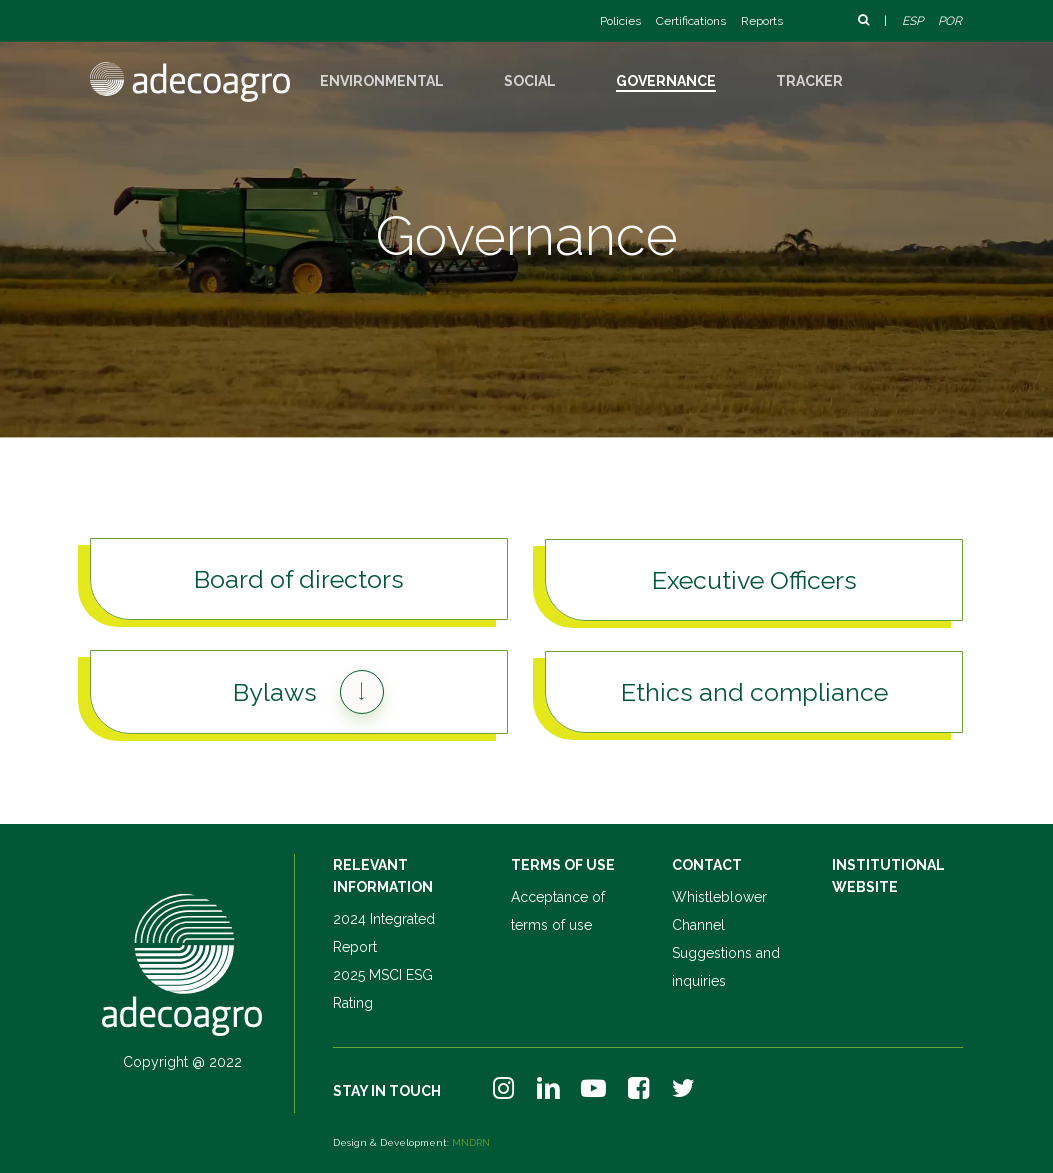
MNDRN (471, 1142)
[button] (298, 579)
